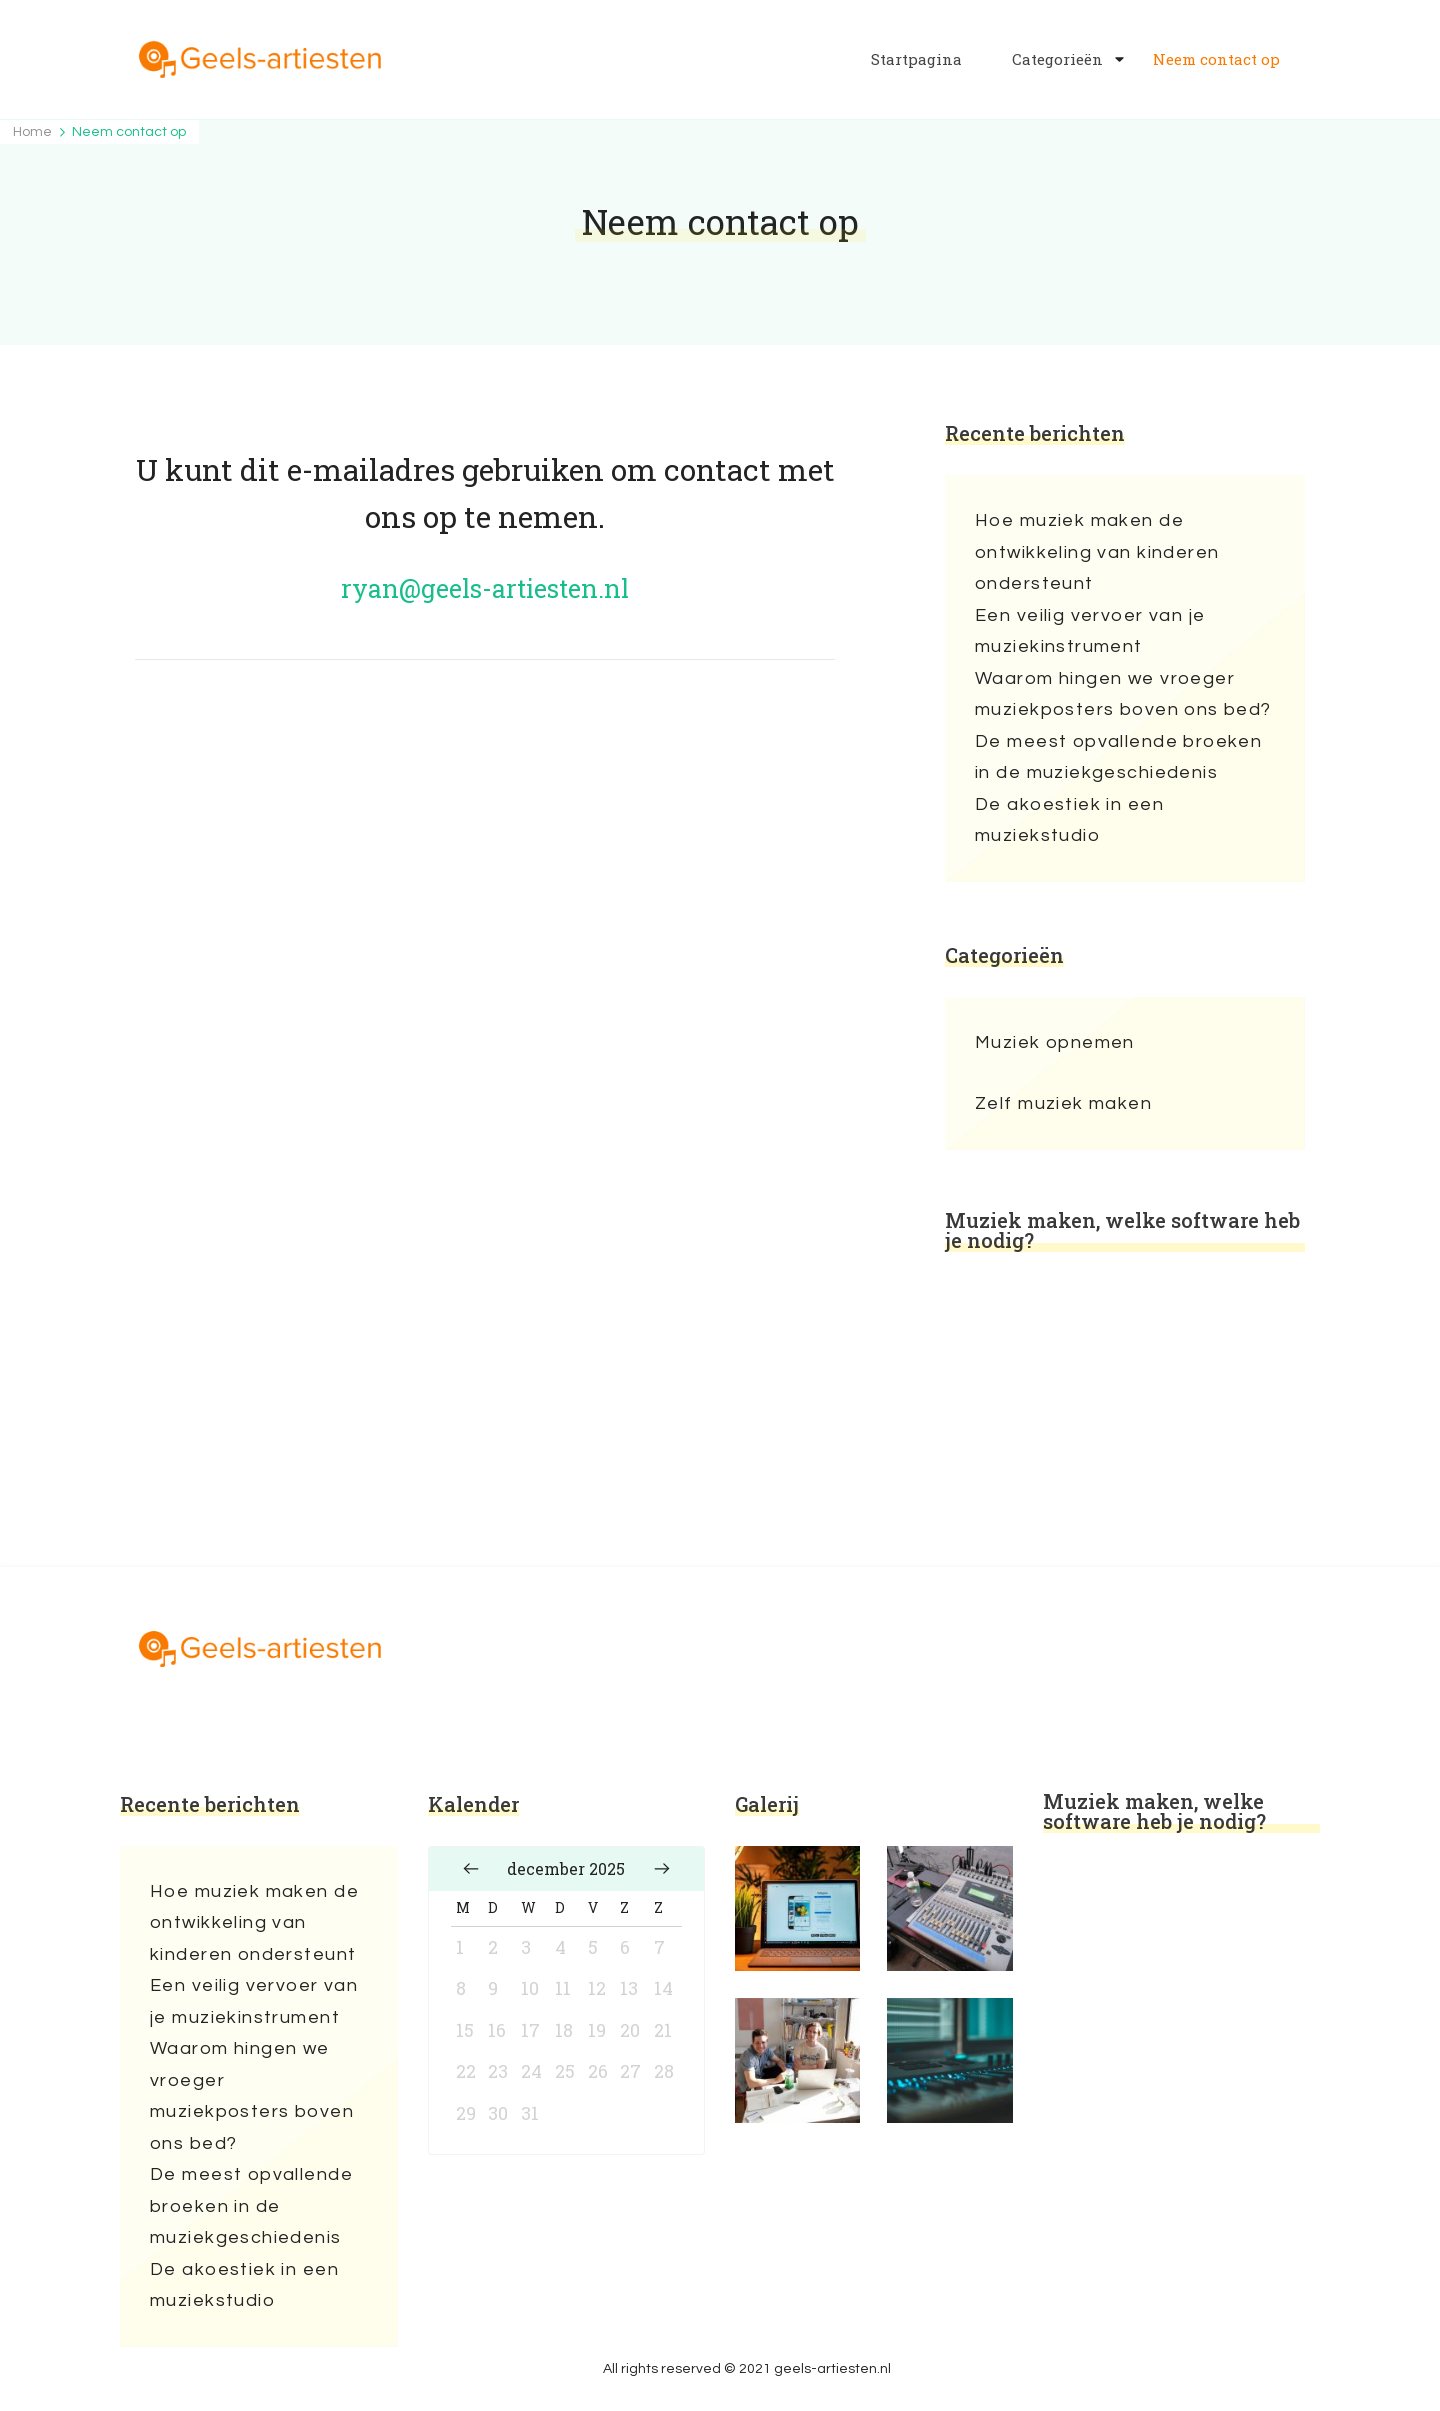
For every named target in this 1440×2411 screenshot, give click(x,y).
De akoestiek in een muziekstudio (1069, 820)
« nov (471, 1869)
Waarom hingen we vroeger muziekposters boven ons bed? (1123, 694)
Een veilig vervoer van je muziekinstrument (1090, 631)
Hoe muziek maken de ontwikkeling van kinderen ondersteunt (1097, 552)
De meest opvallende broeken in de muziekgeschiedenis (1118, 757)
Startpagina (916, 59)
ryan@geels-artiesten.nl (485, 588)
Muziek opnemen (1055, 1042)
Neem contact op (1216, 59)
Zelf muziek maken (1063, 1103)
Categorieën (1057, 59)
